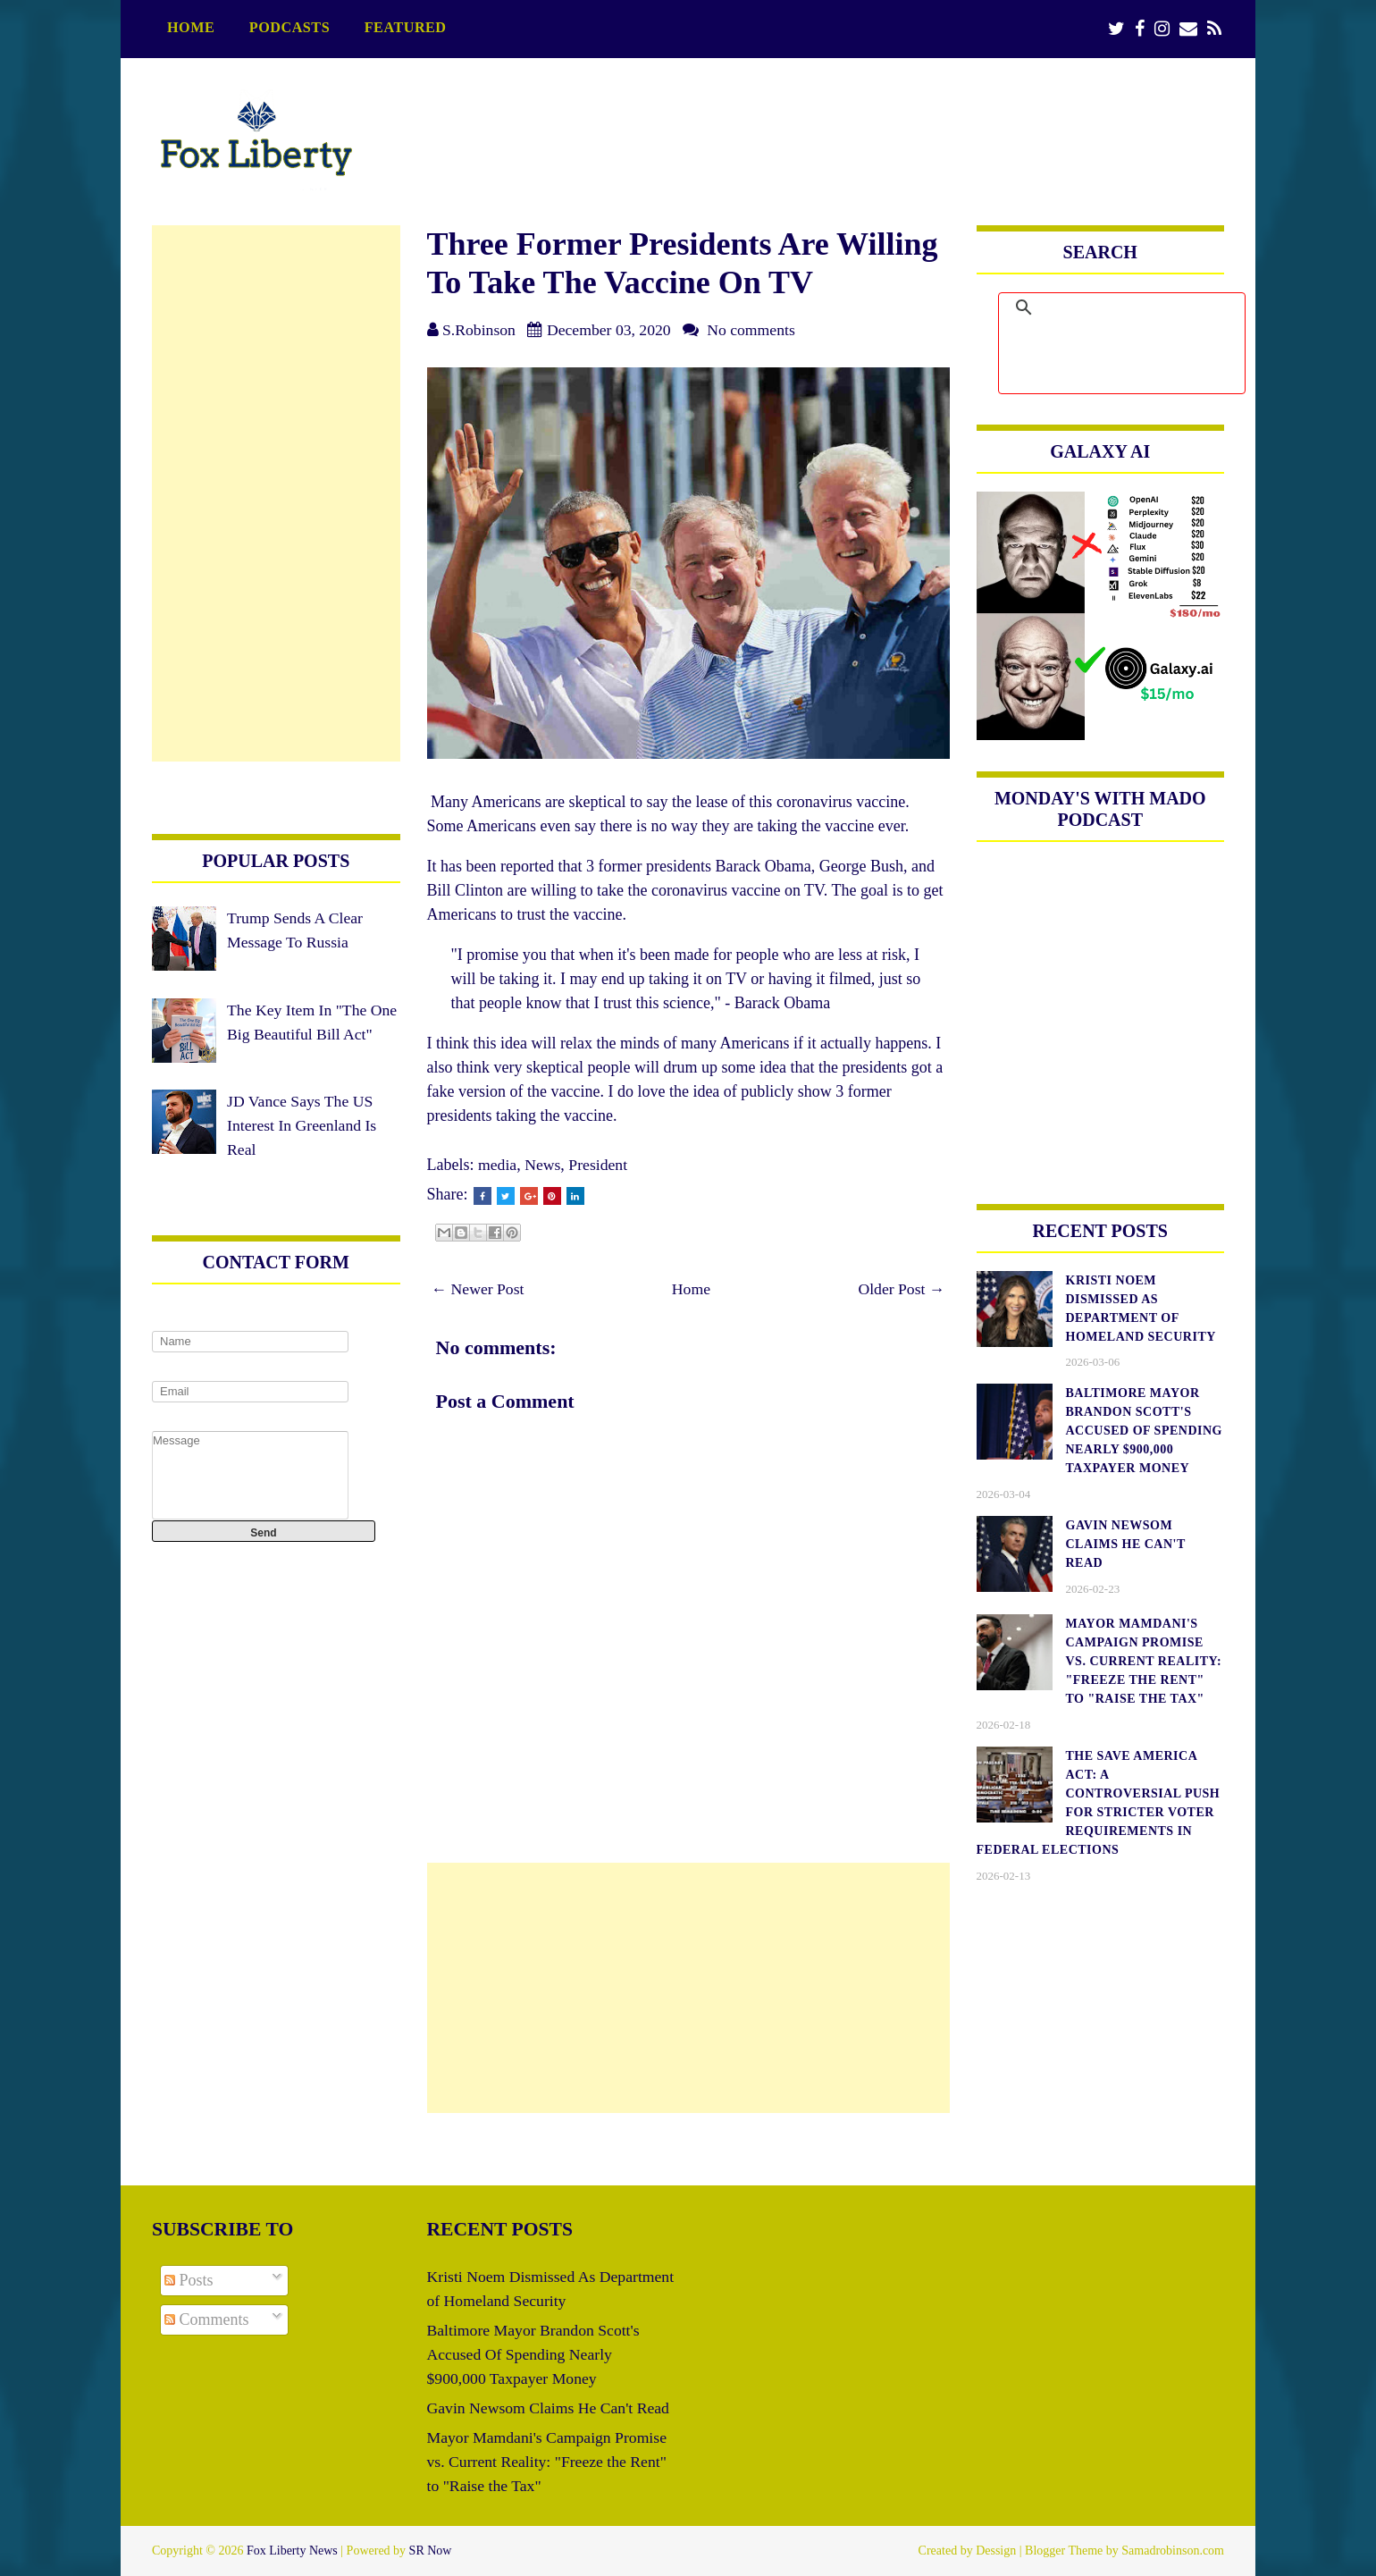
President (600, 1165)
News (543, 1165)
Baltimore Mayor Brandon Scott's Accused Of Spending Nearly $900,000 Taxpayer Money (535, 2354)
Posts (189, 2280)
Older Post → (901, 1289)
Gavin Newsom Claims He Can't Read (551, 2408)
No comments (755, 330)
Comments (206, 2319)
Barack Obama (762, 866)
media (497, 1165)
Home (190, 28)
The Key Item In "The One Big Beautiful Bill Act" (300, 1034)
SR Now (430, 2550)
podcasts (289, 28)
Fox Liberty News (292, 2550)
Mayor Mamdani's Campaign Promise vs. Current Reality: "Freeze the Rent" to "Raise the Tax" (549, 2462)
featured (406, 28)
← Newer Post (479, 1289)
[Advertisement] (688, 1988)
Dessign (996, 2550)
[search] (1143, 307)
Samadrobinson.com (1172, 2550)
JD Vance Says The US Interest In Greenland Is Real (303, 1149)
